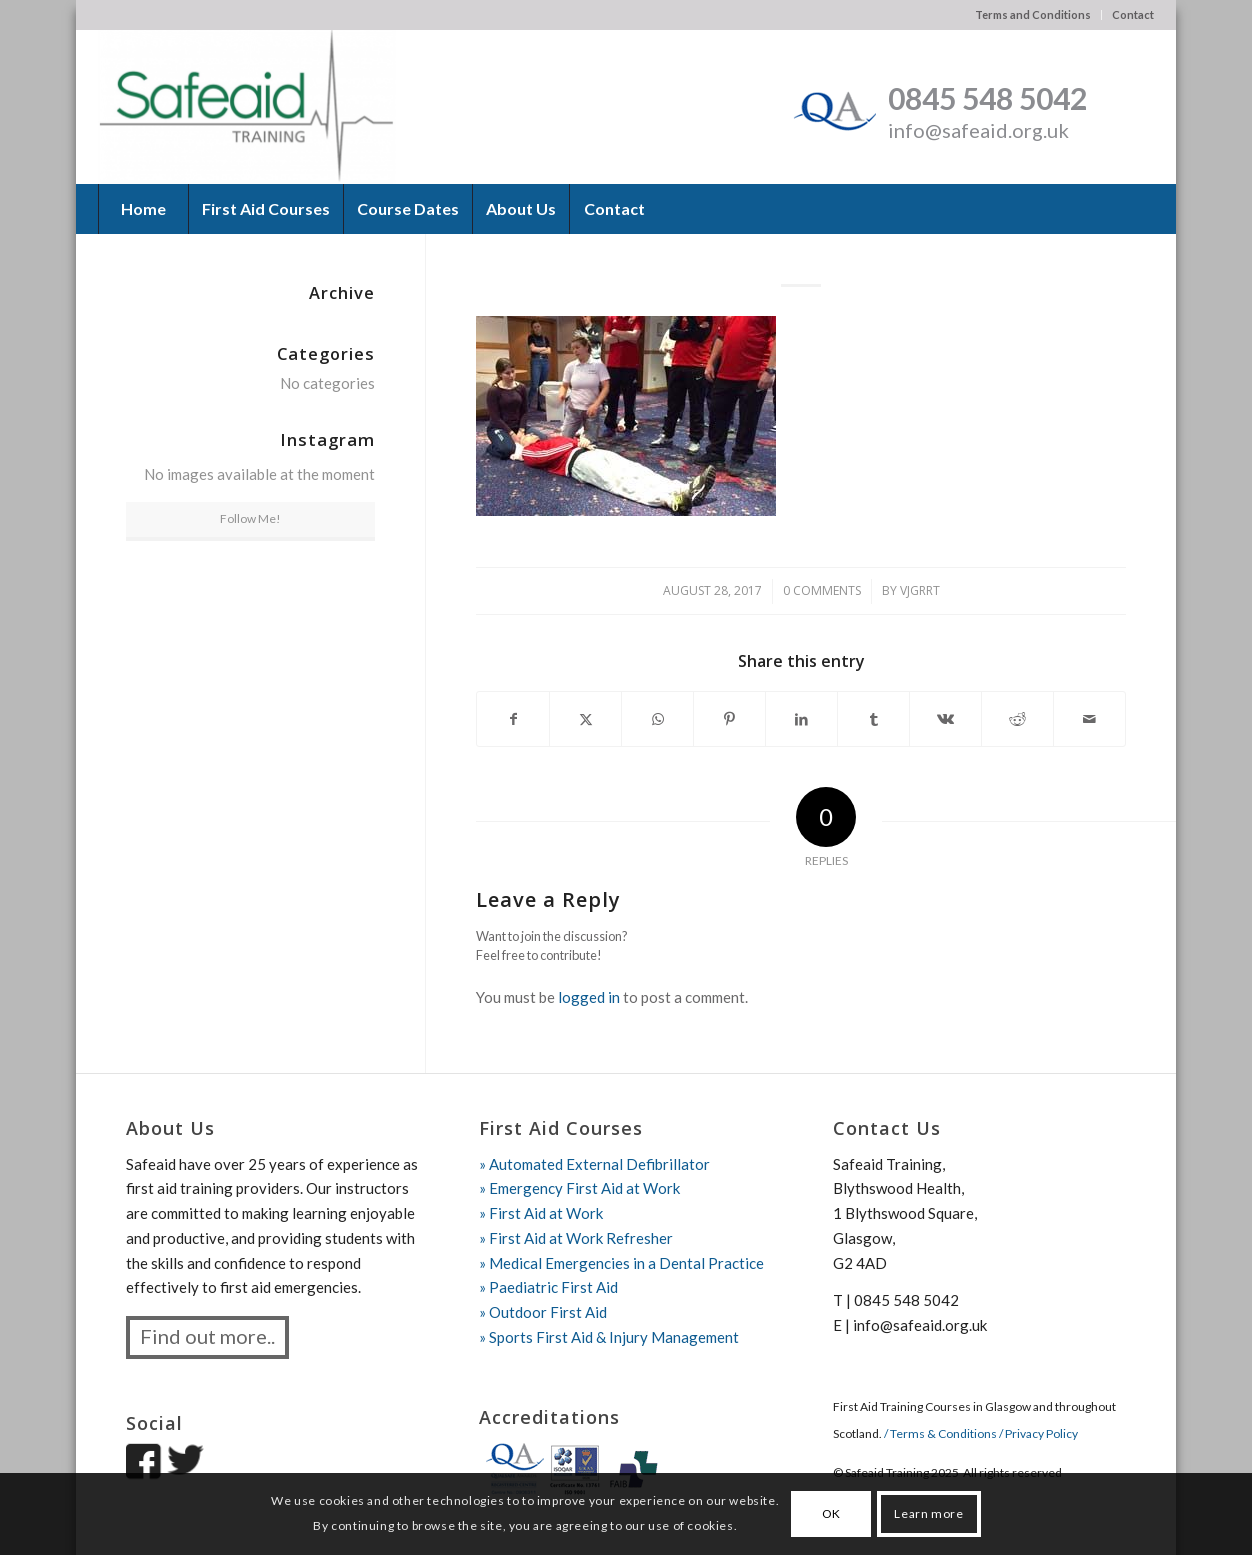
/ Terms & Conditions (941, 1433)
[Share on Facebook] (513, 719)
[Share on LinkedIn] (801, 719)
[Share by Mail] (1089, 719)
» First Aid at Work (541, 1213)
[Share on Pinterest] (729, 719)
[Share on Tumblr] (873, 719)
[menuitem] (1033, 15)
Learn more (928, 1513)
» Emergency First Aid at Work (579, 1188)
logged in (589, 997)
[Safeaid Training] (247, 106)
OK (831, 1513)
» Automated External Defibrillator (594, 1164)
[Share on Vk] (945, 719)
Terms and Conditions (1033, 14)
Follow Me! (250, 518)
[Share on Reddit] (1017, 719)
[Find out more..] (207, 1337)
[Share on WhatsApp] (657, 719)
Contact (1133, 14)
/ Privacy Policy (1038, 1433)
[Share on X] (585, 719)
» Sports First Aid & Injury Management (609, 1337)
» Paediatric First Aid (548, 1287)
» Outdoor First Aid (543, 1312)
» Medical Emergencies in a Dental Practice (621, 1263)
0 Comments (822, 590)
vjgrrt (920, 590)
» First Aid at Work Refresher (576, 1238)
